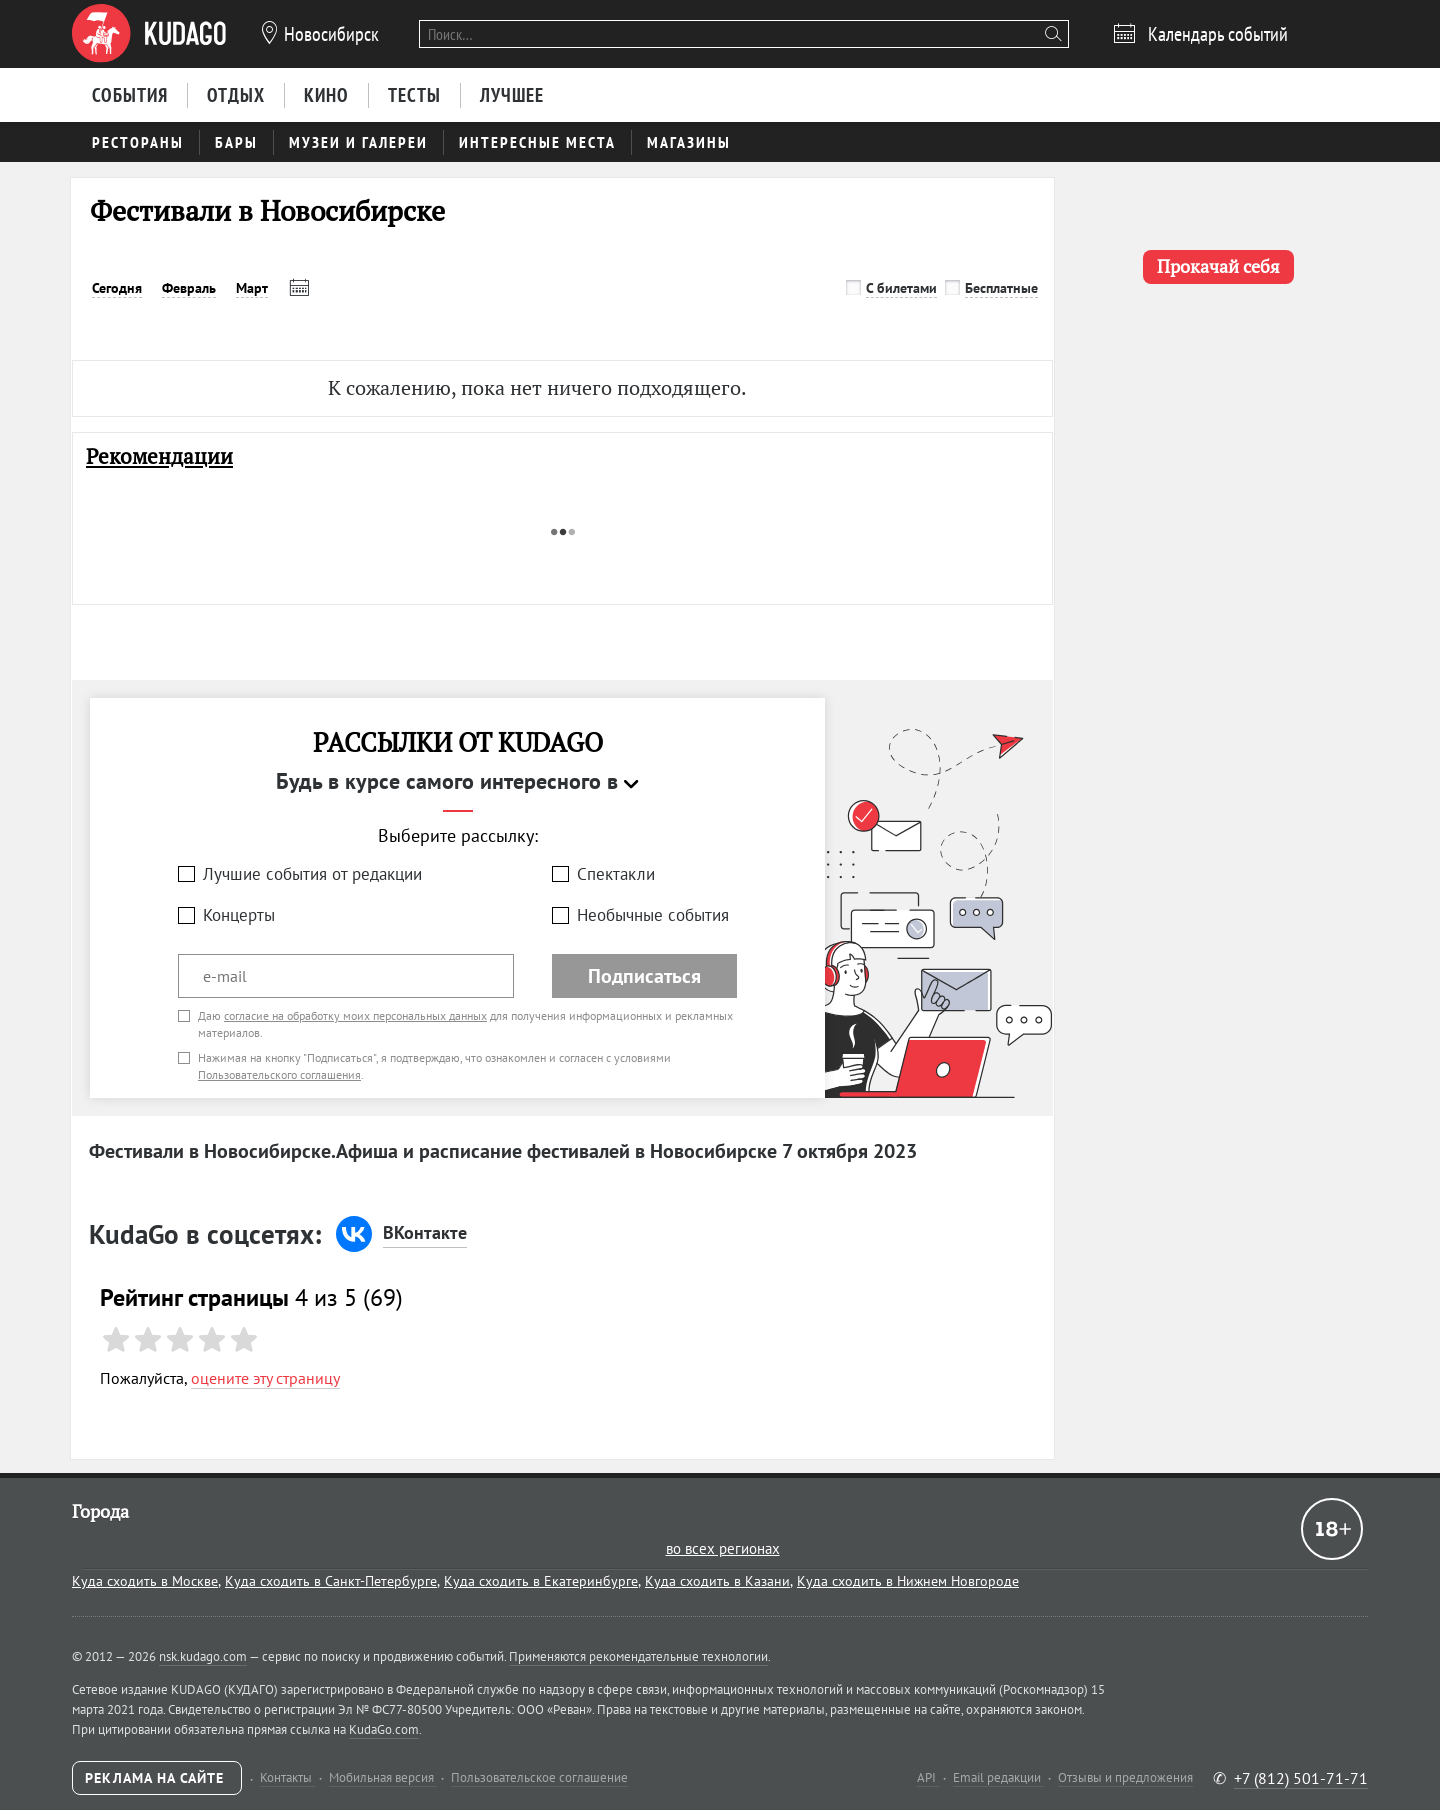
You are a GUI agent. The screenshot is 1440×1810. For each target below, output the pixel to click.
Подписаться (644, 976)
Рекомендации (159, 456)
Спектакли (616, 874)
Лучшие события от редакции (312, 874)
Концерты (239, 915)
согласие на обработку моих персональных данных (355, 1015)
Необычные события (653, 915)
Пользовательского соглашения (279, 1074)
